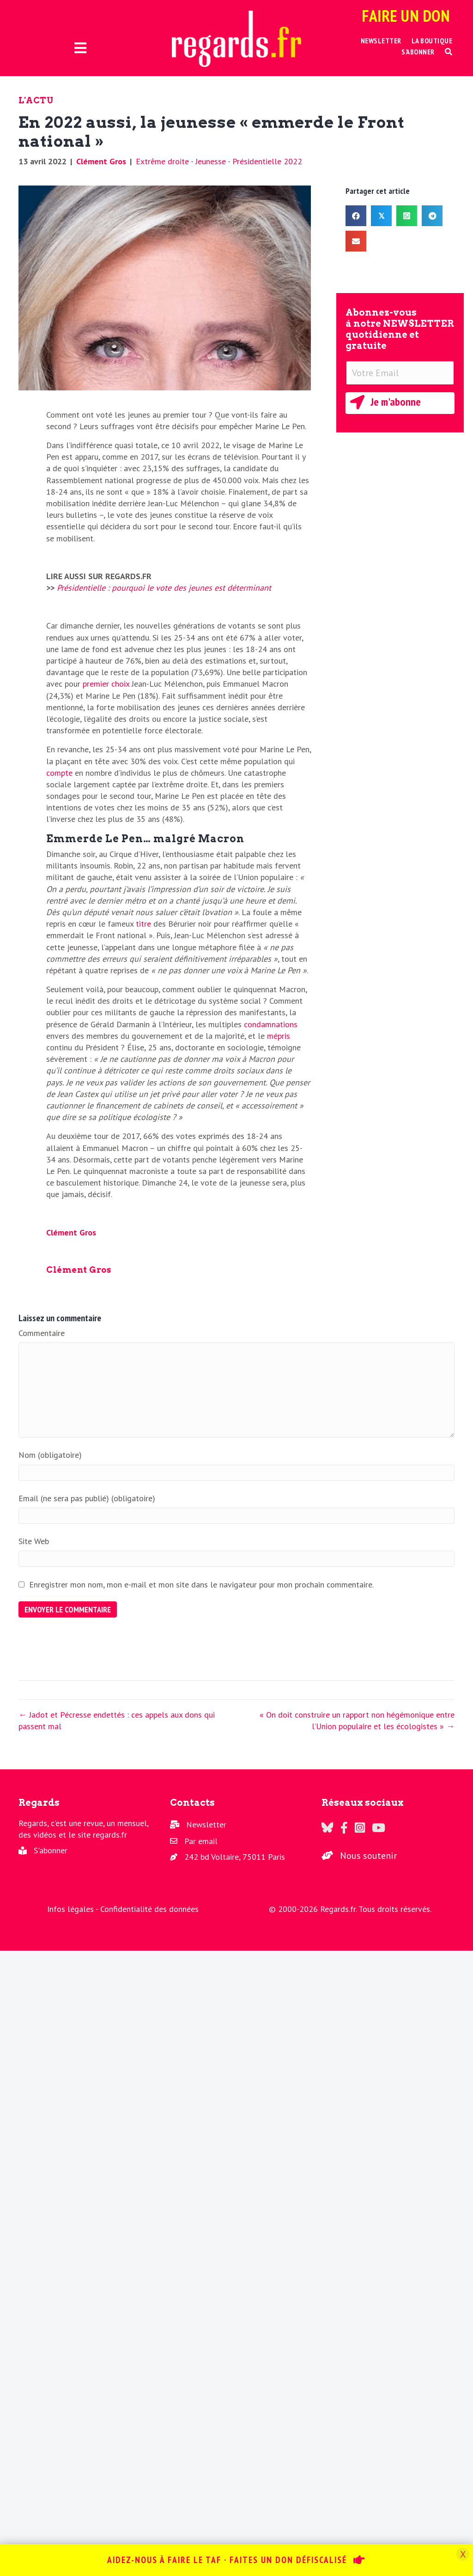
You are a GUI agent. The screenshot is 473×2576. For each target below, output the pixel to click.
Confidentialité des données (149, 1909)
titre (143, 923)
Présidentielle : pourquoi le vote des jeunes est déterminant (164, 587)
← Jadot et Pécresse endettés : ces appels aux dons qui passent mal (116, 1720)
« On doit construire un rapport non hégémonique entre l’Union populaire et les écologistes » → (357, 1720)
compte (59, 772)
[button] (449, 51)
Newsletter (206, 1824)
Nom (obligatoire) (50, 1455)
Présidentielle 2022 (267, 161)
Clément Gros (101, 161)
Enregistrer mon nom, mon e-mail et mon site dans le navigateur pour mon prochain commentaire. (201, 1584)
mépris (278, 1035)
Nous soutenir (368, 1856)
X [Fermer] (463, 2554)
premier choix (106, 683)
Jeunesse (210, 161)
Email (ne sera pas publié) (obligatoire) (86, 1498)
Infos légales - (73, 1909)
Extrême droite (162, 161)
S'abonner (50, 1850)
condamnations (270, 1024)
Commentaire (41, 1333)
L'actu (35, 100)
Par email (201, 1841)
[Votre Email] (400, 372)
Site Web (33, 1541)
